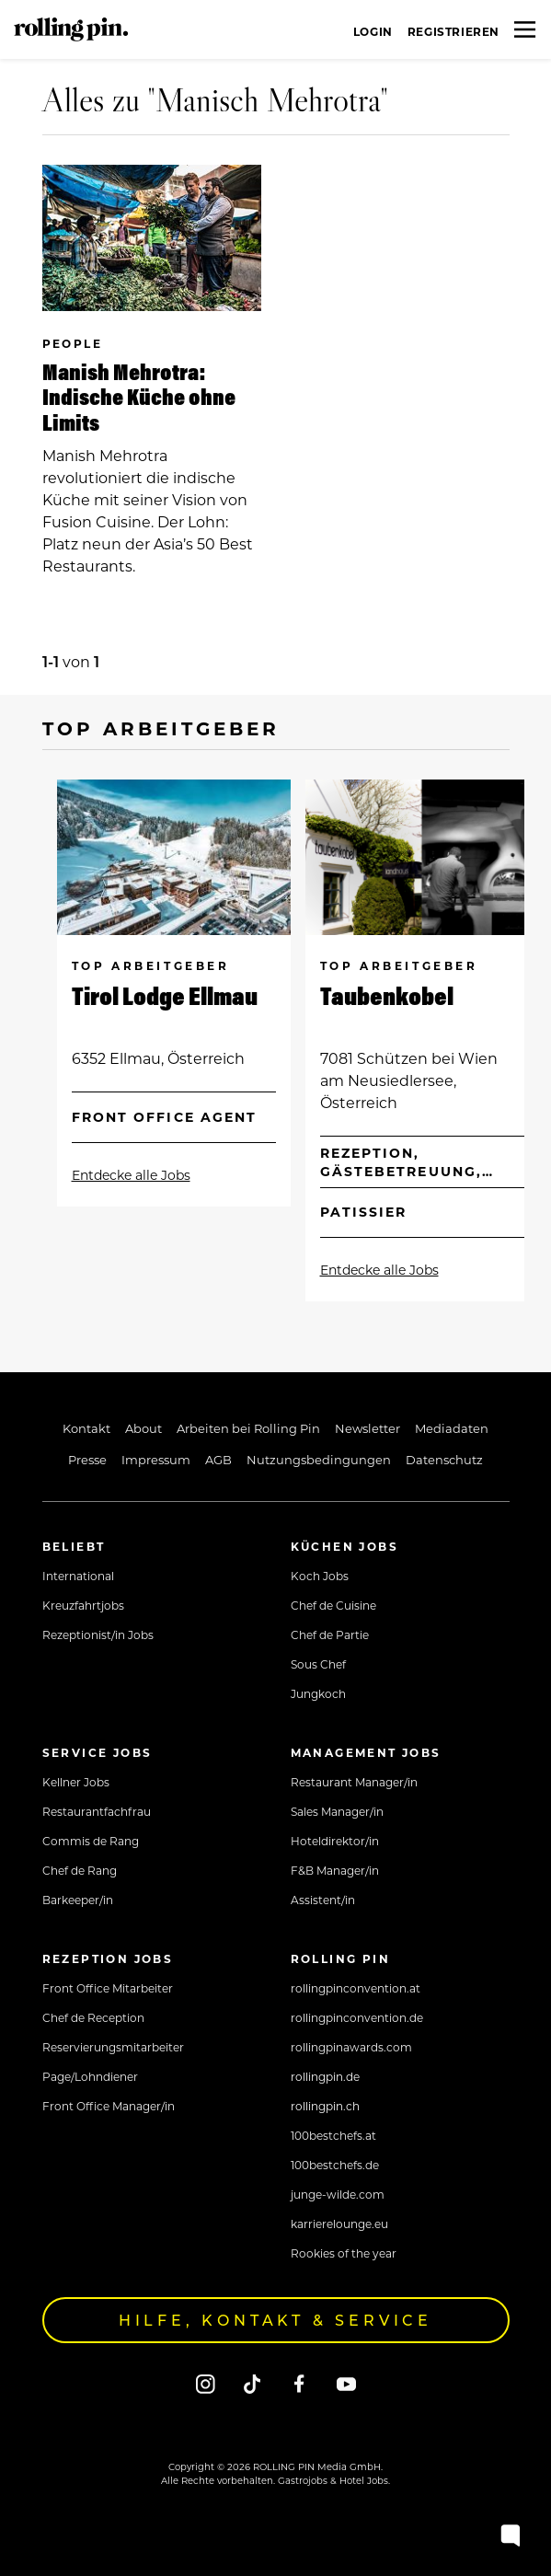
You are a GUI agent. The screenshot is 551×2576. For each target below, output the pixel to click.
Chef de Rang (79, 1870)
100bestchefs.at (333, 2135)
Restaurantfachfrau (96, 1811)
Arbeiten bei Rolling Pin (248, 1428)
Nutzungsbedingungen (319, 1459)
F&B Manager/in (335, 1870)
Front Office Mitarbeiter (107, 1988)
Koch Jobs (320, 1575)
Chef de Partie (330, 1634)
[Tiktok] (252, 2383)
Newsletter (367, 1428)
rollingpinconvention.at (355, 1988)
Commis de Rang (90, 1840)
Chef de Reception (93, 2017)
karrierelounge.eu (339, 2223)
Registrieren (453, 31)
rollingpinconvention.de (357, 2017)
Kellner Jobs (75, 1781)
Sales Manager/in (337, 1811)
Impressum (155, 1459)
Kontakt (86, 1428)
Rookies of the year (343, 2253)
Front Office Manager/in (108, 2105)
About (143, 1428)
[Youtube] (346, 2383)
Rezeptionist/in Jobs (98, 1634)
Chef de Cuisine (333, 1605)
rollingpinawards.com (351, 2046)
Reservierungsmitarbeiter (113, 2046)
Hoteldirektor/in (335, 1840)
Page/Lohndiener (90, 2076)
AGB (218, 1459)
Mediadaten (451, 1428)
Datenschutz (444, 1459)
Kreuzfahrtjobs (83, 1605)
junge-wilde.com (338, 2194)
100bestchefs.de (335, 2164)
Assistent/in (323, 1899)
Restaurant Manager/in (354, 1781)
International (78, 1575)
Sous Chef (318, 1664)
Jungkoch (318, 1693)
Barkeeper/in (77, 1899)
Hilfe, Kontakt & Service (275, 2319)
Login (373, 31)
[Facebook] (299, 2383)
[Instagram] (205, 2383)
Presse (87, 1459)
